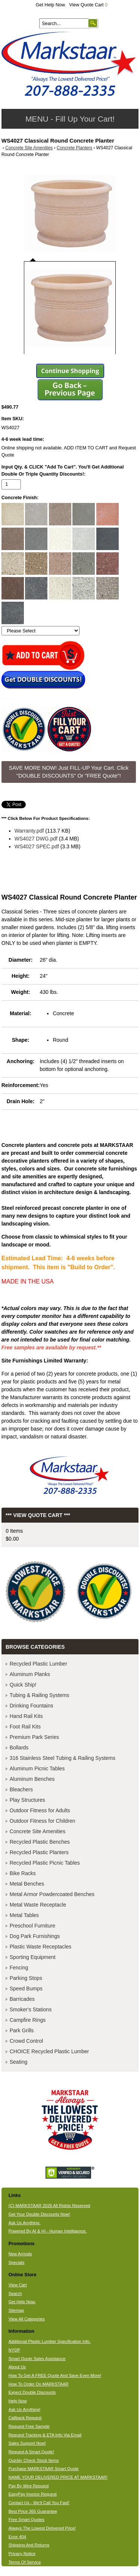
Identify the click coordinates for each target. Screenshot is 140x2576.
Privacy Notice (22, 2553)
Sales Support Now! (27, 2443)
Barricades (22, 1999)
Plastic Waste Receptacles (40, 1947)
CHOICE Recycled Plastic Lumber (49, 2051)
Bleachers (21, 1789)
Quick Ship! (23, 1685)
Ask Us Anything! (25, 2409)
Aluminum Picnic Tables (37, 1768)
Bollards (19, 1748)
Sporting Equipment (33, 1957)
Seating (18, 2062)
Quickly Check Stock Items (34, 2460)
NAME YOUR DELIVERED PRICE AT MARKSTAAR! (58, 2477)
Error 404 (17, 2536)
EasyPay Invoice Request (33, 2494)
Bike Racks (23, 1873)
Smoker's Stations (31, 2009)
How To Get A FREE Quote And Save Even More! (55, 2375)
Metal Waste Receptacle (38, 1905)
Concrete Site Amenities (29, 147)
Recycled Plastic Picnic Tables (45, 1863)
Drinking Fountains (31, 1706)
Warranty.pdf (29, 831)
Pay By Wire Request (29, 2486)
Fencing (19, 1968)
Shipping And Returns (29, 2545)
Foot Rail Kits (25, 1727)
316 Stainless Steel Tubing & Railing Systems (62, 1758)
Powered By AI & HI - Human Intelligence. (48, 2231)
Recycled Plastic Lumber (38, 1664)
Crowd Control (26, 2041)
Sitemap (16, 2310)
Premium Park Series (34, 1737)
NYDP (14, 2350)
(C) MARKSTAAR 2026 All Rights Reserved (49, 2205)
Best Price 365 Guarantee (33, 2511)
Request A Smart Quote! (31, 2452)
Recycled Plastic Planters (39, 1852)
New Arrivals (20, 2254)
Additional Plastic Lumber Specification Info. (50, 2341)
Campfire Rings (28, 2020)
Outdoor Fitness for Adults (40, 1810)
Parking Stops (26, 1978)
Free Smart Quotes (26, 2519)
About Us (17, 2367)
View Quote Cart (88, 4)
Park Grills (22, 2030)
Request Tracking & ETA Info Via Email (45, 2435)
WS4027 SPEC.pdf (37, 846)
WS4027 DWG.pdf (36, 839)
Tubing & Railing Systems (39, 1695)
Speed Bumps (26, 1988)
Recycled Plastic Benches (40, 1842)
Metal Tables (24, 1915)
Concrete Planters (74, 147)
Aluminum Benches (32, 1779)
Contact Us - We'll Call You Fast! (39, 2502)
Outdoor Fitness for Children (42, 1821)
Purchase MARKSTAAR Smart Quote (44, 2468)
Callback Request (25, 2417)
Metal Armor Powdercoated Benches (52, 1894)
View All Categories (27, 2319)
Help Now (18, 2401)
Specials (17, 2262)
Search (15, 2293)
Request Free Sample (29, 2426)
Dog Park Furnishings (35, 1936)
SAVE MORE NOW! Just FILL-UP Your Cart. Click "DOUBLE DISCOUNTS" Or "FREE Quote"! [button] (69, 772)
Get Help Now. (51, 4)
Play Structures (27, 1800)
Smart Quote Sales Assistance (37, 2358)
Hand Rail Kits (26, 1716)
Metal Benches (27, 1884)
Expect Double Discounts (32, 2392)
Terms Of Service (25, 2562)
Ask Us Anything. (25, 2223)
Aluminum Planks (30, 1674)
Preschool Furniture (32, 1926)
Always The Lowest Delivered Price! (42, 2528)
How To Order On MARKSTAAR (39, 2384)
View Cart (18, 2285)
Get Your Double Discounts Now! (39, 2214)
